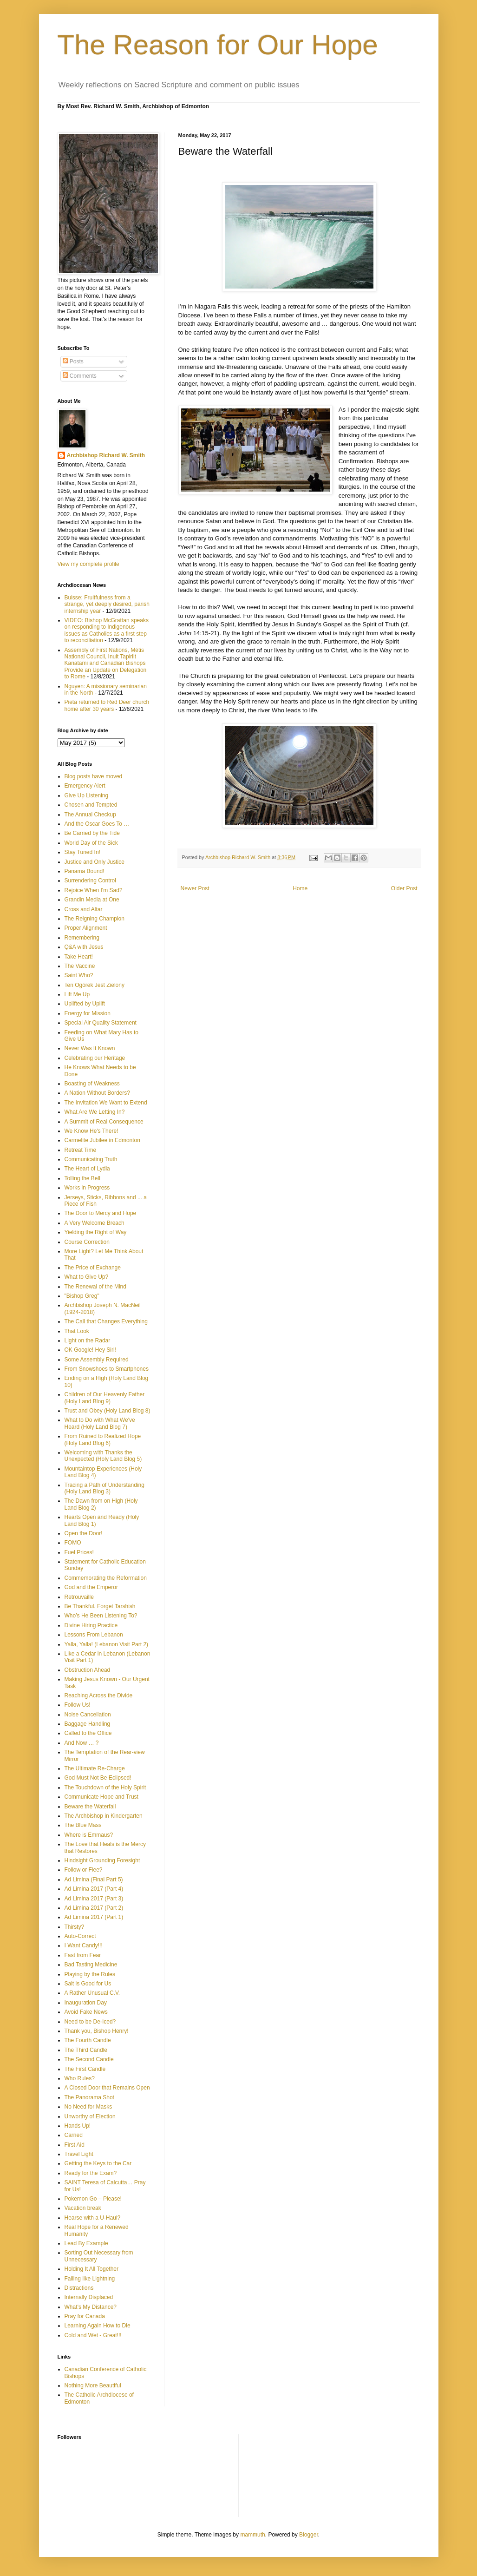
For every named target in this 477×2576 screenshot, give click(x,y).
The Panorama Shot (89, 2097)
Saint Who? (79, 975)
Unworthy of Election (90, 2116)
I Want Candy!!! (84, 1945)
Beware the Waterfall (90, 1806)
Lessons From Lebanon (94, 1634)
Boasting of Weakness (92, 1083)
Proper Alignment (86, 928)
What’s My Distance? (91, 2307)
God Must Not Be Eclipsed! (98, 1777)
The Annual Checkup (90, 814)
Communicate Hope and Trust (101, 1797)
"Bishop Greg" (82, 1296)
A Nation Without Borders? (97, 1093)
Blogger (308, 2534)
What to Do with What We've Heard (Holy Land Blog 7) (100, 1423)
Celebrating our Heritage (95, 1058)
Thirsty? (75, 1927)
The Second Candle (89, 2059)
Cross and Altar (84, 909)
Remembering (82, 937)
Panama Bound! (85, 871)
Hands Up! (78, 2126)
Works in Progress (87, 1187)
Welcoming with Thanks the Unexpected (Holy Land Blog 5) (103, 1455)
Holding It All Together (92, 2269)
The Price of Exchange (93, 1267)
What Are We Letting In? (95, 1112)
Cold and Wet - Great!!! (93, 2335)
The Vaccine (80, 966)
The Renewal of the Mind (95, 1286)
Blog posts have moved (94, 776)
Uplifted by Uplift (85, 1003)
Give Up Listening (87, 795)
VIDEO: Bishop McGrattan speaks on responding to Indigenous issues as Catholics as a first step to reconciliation (107, 630)
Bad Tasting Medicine (91, 1964)
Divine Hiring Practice (91, 1625)
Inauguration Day (86, 2002)
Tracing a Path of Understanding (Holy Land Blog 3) (104, 1488)
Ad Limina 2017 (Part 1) (94, 1917)
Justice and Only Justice (94, 862)
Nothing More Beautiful (93, 2385)
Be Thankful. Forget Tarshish (100, 1606)
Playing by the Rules (90, 1974)
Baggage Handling (88, 1724)
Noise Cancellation (88, 1714)
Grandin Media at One (92, 899)
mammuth (252, 2534)
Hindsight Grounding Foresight (102, 1860)
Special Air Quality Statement (101, 1022)
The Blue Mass (83, 1825)
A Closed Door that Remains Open (107, 2087)
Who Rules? (80, 2078)
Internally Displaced (89, 2297)
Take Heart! (79, 956)
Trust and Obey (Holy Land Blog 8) (107, 1410)
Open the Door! (84, 1533)
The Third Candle (86, 2050)
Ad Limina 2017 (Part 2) (94, 1908)
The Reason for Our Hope (218, 44)
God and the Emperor (91, 1587)
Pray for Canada (85, 2316)
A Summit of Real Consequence (104, 1121)
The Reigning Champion (94, 918)
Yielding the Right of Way (96, 1232)
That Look (77, 1331)
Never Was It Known (90, 1048)
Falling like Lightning (90, 2278)
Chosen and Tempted (91, 805)
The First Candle (85, 2069)
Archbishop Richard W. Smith (106, 455)
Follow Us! (78, 1705)
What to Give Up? (87, 1277)
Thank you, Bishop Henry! (97, 2031)
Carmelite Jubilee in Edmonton (102, 1140)
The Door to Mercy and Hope (101, 1213)
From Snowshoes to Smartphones (107, 1369)
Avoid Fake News (86, 2012)
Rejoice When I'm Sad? (94, 890)
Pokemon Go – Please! (93, 2198)
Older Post (404, 888)
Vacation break (83, 2208)
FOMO (73, 1542)
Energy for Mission (88, 1013)
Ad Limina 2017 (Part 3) (94, 1898)
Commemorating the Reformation (106, 1578)
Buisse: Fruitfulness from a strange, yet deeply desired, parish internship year (107, 604)
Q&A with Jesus (84, 947)
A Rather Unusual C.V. (92, 1993)
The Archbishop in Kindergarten (104, 1816)
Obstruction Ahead (88, 1670)
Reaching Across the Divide (99, 1695)
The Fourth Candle (88, 2040)
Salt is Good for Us (88, 1983)
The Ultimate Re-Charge (95, 1768)
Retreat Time (81, 1150)
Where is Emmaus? (89, 1835)
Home (300, 888)
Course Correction (87, 1242)
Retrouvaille (79, 1597)
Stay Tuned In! (82, 852)
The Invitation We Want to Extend (106, 1102)
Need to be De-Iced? (90, 2021)
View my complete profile (88, 564)
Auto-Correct (80, 1936)
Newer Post (195, 888)
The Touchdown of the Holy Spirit (105, 1787)
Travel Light (79, 2154)
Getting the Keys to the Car (98, 2163)
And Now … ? (82, 1743)
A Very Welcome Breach (94, 1223)
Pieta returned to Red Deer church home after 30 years (107, 705)
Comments (80, 376)
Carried (74, 2135)
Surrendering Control (90, 880)
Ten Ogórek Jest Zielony (94, 985)
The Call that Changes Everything (106, 1321)
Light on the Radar (88, 1340)
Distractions (79, 2288)
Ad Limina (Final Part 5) (94, 1879)
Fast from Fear (83, 1955)
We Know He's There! (91, 1131)
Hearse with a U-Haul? (93, 2218)
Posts (73, 361)
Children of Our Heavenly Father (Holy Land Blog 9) (105, 1397)
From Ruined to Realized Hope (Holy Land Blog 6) (103, 1439)
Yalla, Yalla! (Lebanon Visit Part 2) (107, 1644)
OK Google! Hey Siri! (90, 1350)
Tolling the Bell (82, 1178)
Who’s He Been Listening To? (101, 1615)
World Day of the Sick (91, 843)
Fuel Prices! (79, 1552)
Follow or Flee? (84, 1869)
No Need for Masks (88, 2106)
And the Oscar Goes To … (97, 824)
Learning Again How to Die (98, 2325)
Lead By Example (86, 2243)
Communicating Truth (91, 1159)
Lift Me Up (77, 994)
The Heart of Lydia (87, 1168)
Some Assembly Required (97, 1359)
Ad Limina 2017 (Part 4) (94, 1889)
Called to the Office (88, 1733)
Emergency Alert (85, 785)
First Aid (75, 2145)
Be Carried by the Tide (92, 833)
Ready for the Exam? (91, 2173)
